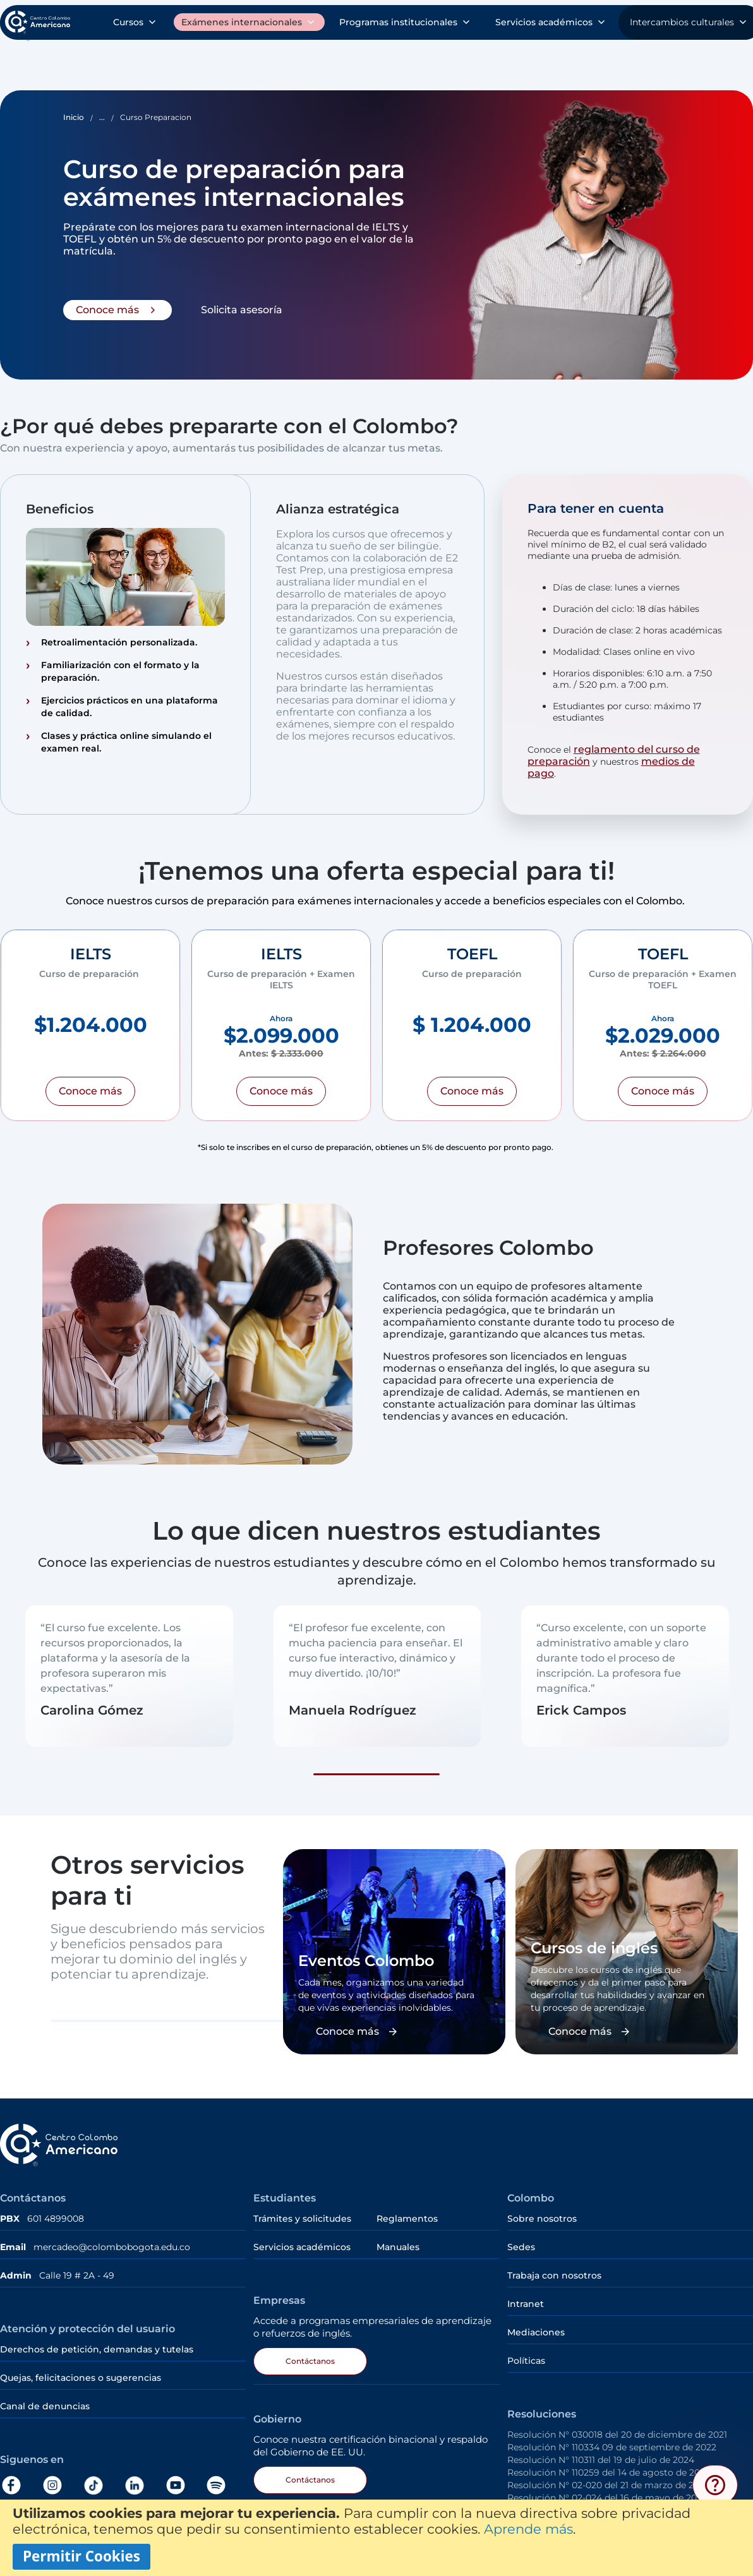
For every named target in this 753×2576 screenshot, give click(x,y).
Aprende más (528, 2529)
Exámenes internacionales (171, 61)
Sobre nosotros (561, 24)
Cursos (35, 61)
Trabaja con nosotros (554, 2269)
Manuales (397, 2240)
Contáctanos (310, 2354)
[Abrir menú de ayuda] (715, 2485)
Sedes (521, 2240)
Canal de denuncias (45, 2399)
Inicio (73, 111)
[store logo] (46, 24)
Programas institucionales (351, 61)
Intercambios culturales (680, 61)
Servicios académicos (519, 61)
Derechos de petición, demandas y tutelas (98, 2343)
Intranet (525, 2297)
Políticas (526, 2354)
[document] (376, 2538)
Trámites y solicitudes (447, 24)
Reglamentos (407, 2212)
